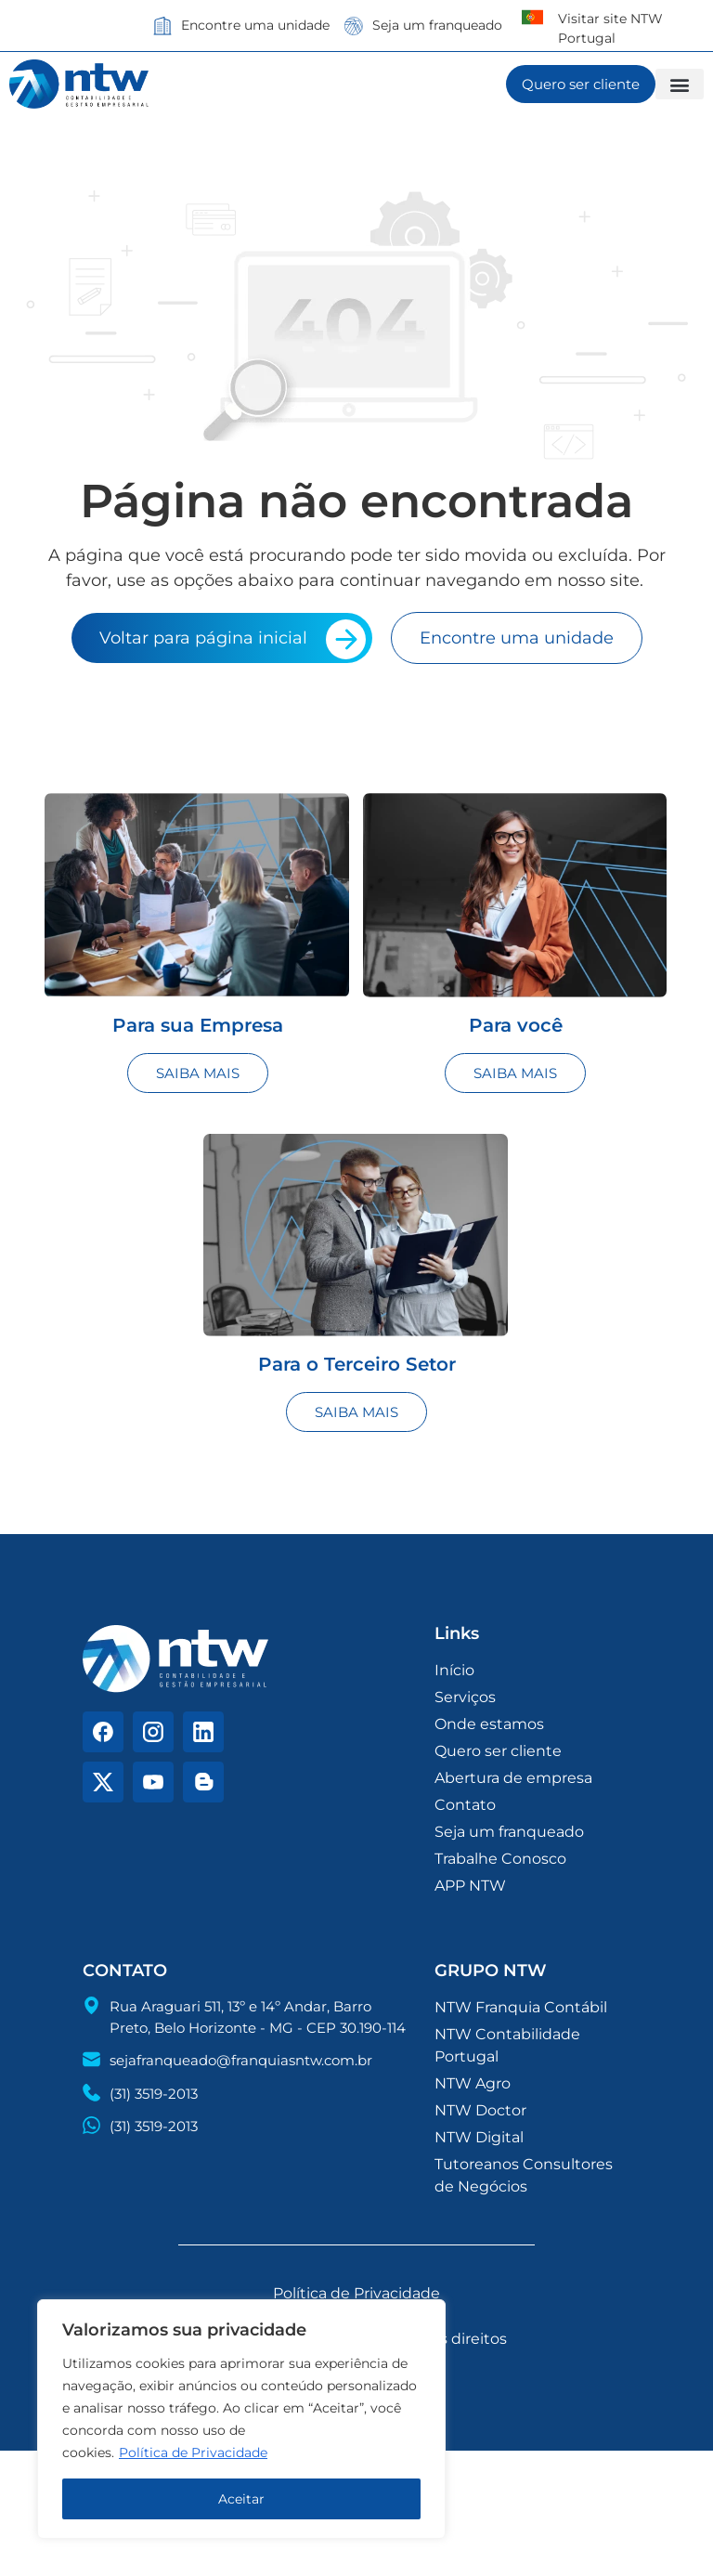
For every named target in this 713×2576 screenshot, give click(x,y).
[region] (241, 2419)
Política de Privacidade (193, 2452)
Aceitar (241, 2499)
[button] (679, 84)
